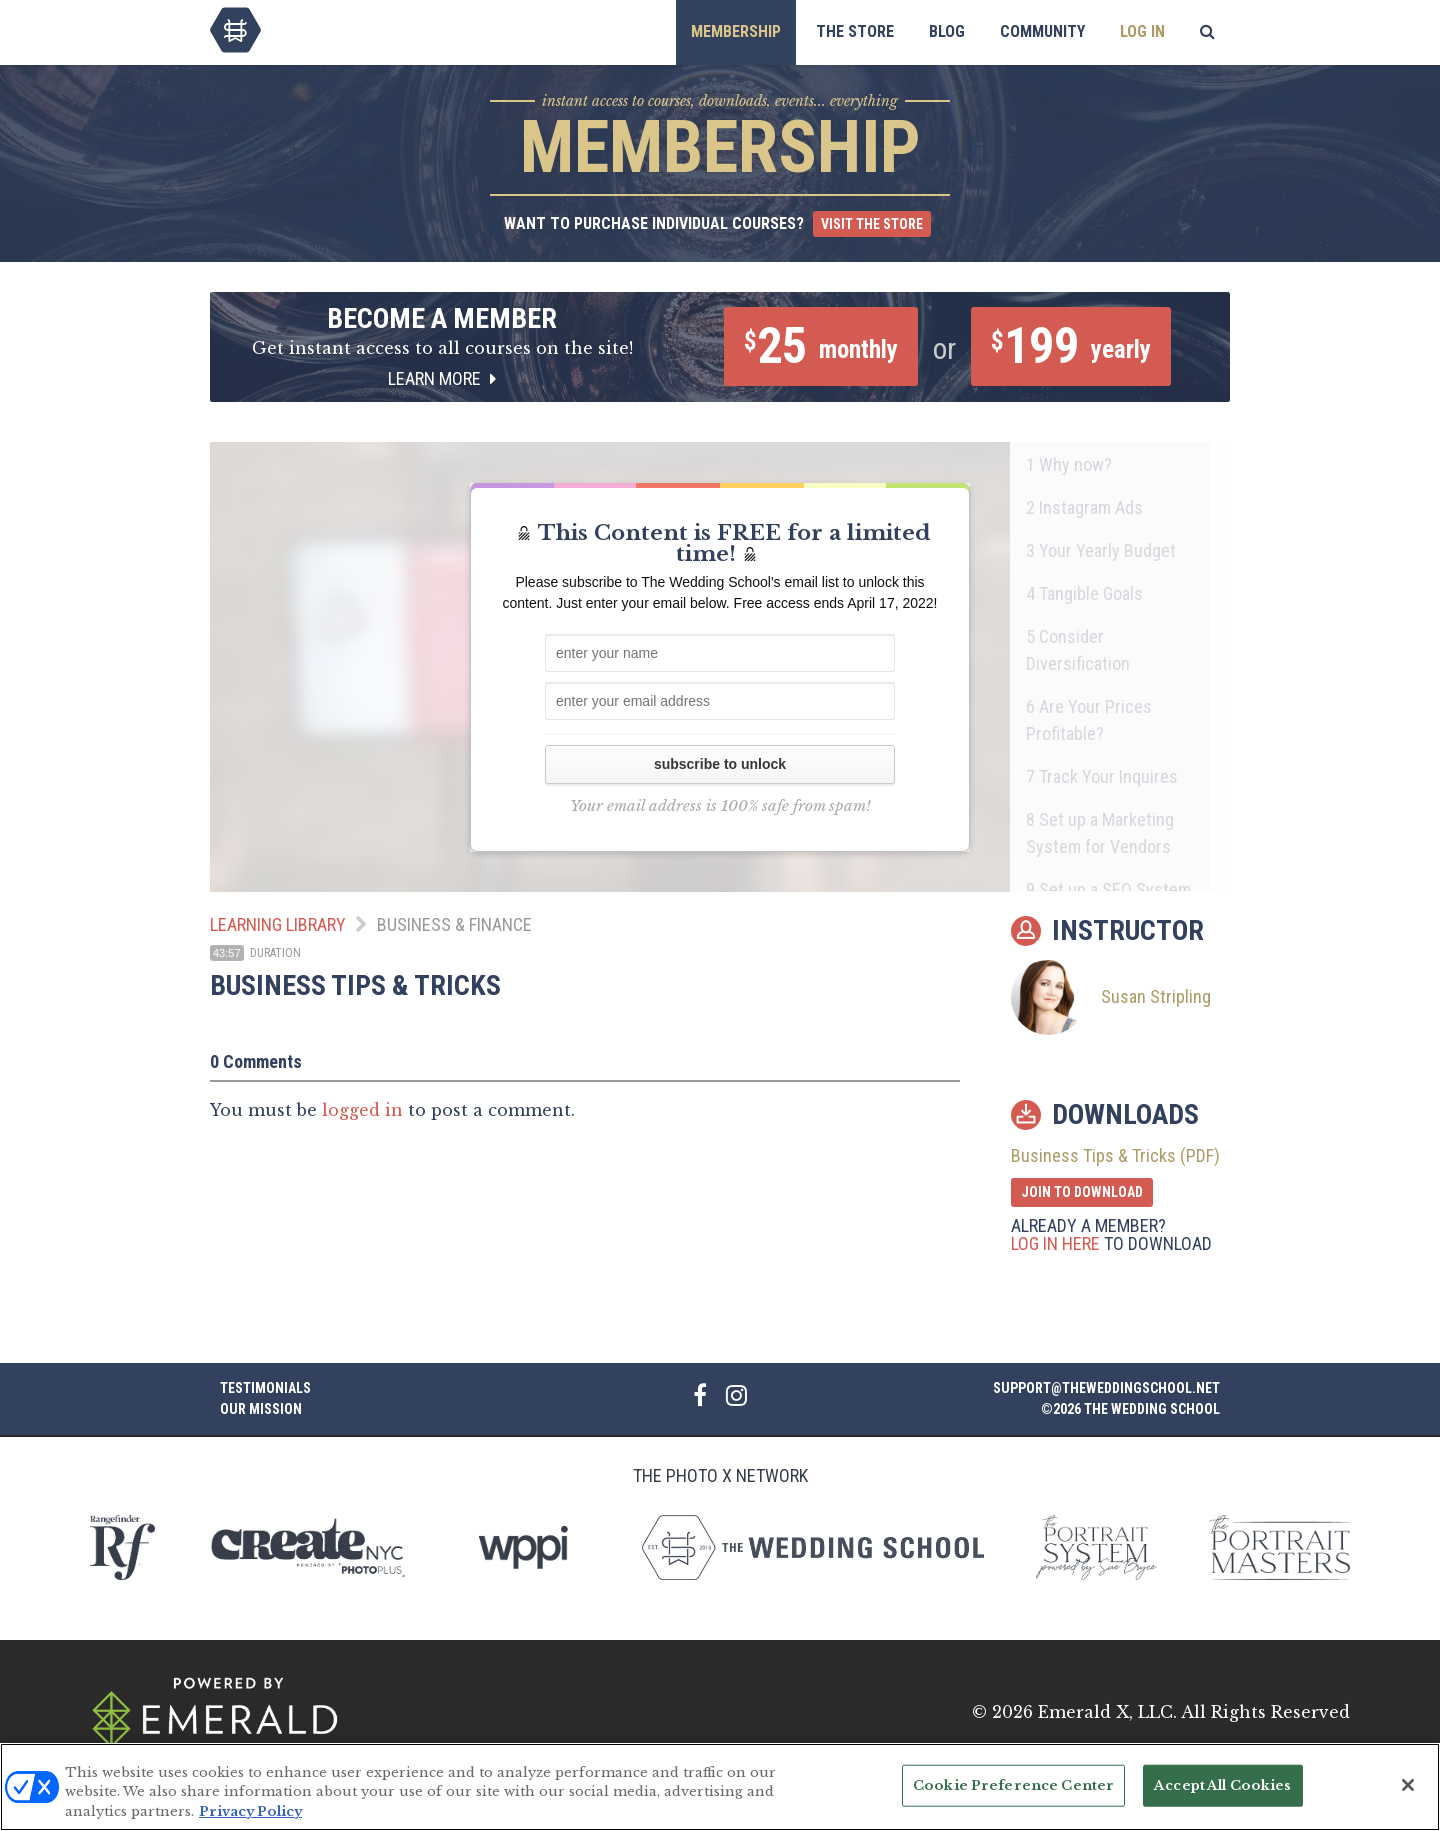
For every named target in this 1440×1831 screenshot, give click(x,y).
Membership (736, 31)
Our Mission (261, 1409)
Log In (1142, 31)
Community (1042, 31)
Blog (947, 31)
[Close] (1408, 1800)
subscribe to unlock (720, 764)
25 (821, 346)
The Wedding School (235, 30)
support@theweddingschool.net (1106, 1388)
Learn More (442, 378)
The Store (855, 31)
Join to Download (1082, 1192)
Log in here (1055, 1243)
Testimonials (265, 1388)
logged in (362, 1110)
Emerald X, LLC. (1107, 1712)
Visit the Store (872, 224)
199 (1071, 346)
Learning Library (278, 924)
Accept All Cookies (1222, 1800)
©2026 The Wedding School (1130, 1409)
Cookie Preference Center (1013, 1800)
